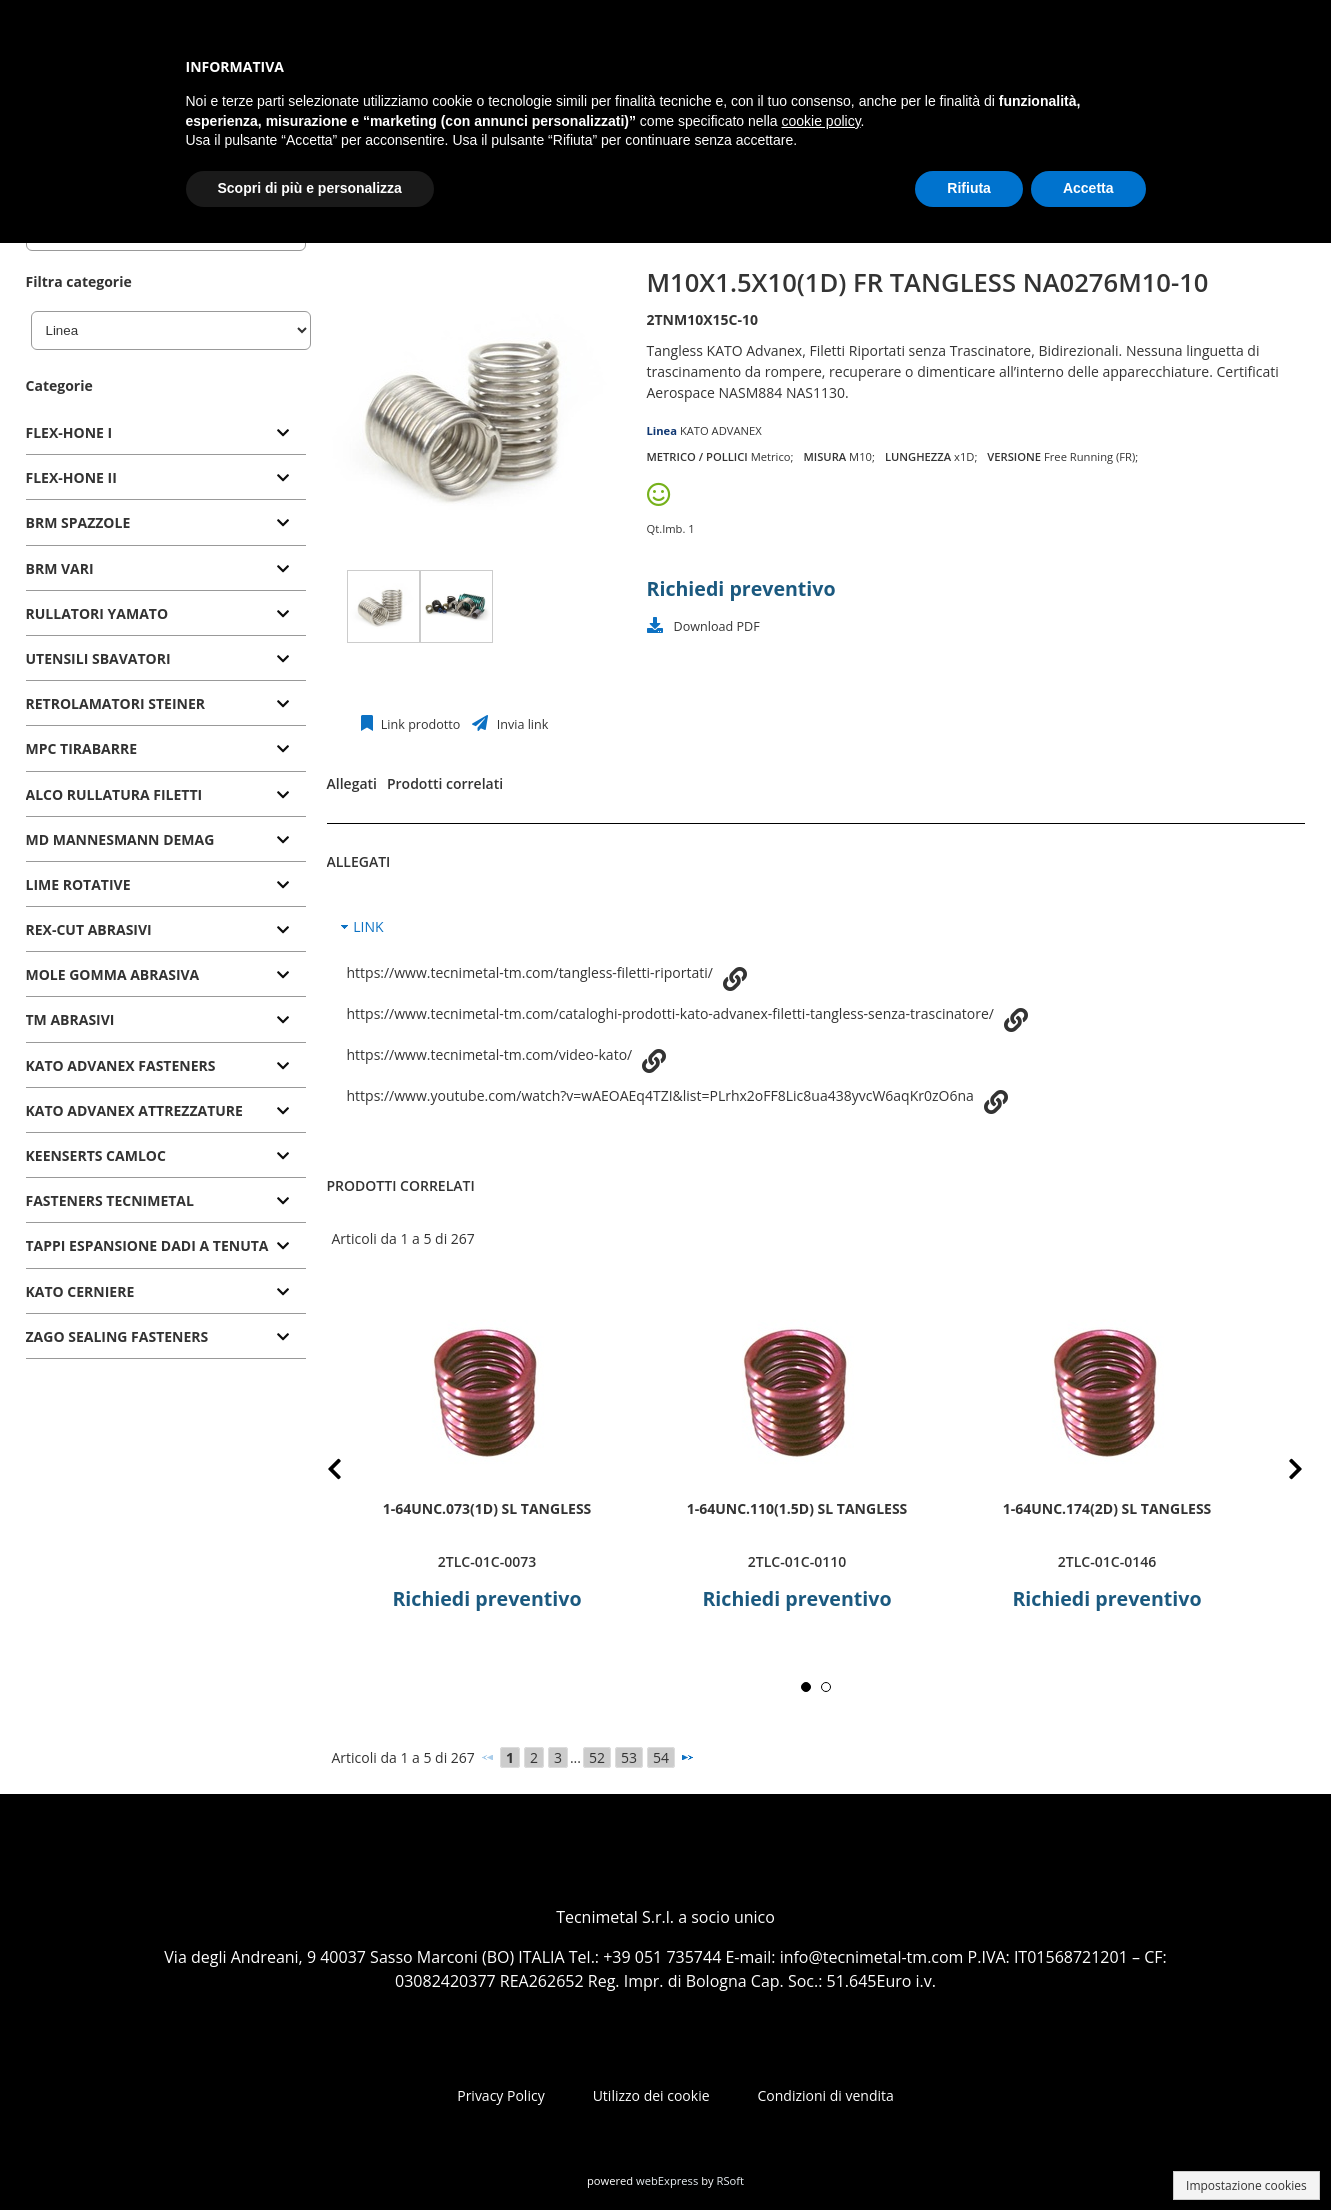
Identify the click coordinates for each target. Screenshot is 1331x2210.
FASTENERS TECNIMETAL (110, 1200)
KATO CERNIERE (80, 1291)
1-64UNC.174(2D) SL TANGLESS (1106, 1507)
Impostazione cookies (1246, 2185)
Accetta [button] (1088, 188)
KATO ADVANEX (721, 430)
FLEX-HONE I (69, 432)
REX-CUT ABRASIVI (89, 929)
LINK (368, 926)
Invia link (520, 724)
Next (1281, 1472)
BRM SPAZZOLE (78, 522)
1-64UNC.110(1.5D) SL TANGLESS (796, 1507)
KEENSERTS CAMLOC (96, 1155)
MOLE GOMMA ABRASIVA (113, 974)
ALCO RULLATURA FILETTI (114, 794)
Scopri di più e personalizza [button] (310, 188)
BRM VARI (60, 568)
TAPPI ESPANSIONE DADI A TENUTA (147, 1245)
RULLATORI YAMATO (97, 613)
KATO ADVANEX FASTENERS (121, 1065)
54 (661, 1757)
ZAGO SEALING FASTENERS (117, 1336)
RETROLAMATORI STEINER (116, 703)
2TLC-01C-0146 (1106, 1561)
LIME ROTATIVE (78, 884)
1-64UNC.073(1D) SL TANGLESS (486, 1507)
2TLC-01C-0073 (486, 1561)
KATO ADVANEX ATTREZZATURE (134, 1110)
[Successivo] (687, 1757)
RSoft (731, 2180)
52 (597, 1757)
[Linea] (171, 330)
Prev (350, 1472)
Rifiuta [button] (969, 188)
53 (629, 1757)
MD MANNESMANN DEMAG (120, 839)
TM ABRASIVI (70, 1019)
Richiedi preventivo (741, 588)
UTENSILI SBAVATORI (98, 658)
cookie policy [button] (820, 121)
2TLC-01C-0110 (796, 1561)
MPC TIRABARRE (82, 748)
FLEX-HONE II (71, 477)
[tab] (166, 433)
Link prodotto (419, 724)
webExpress (667, 2180)
